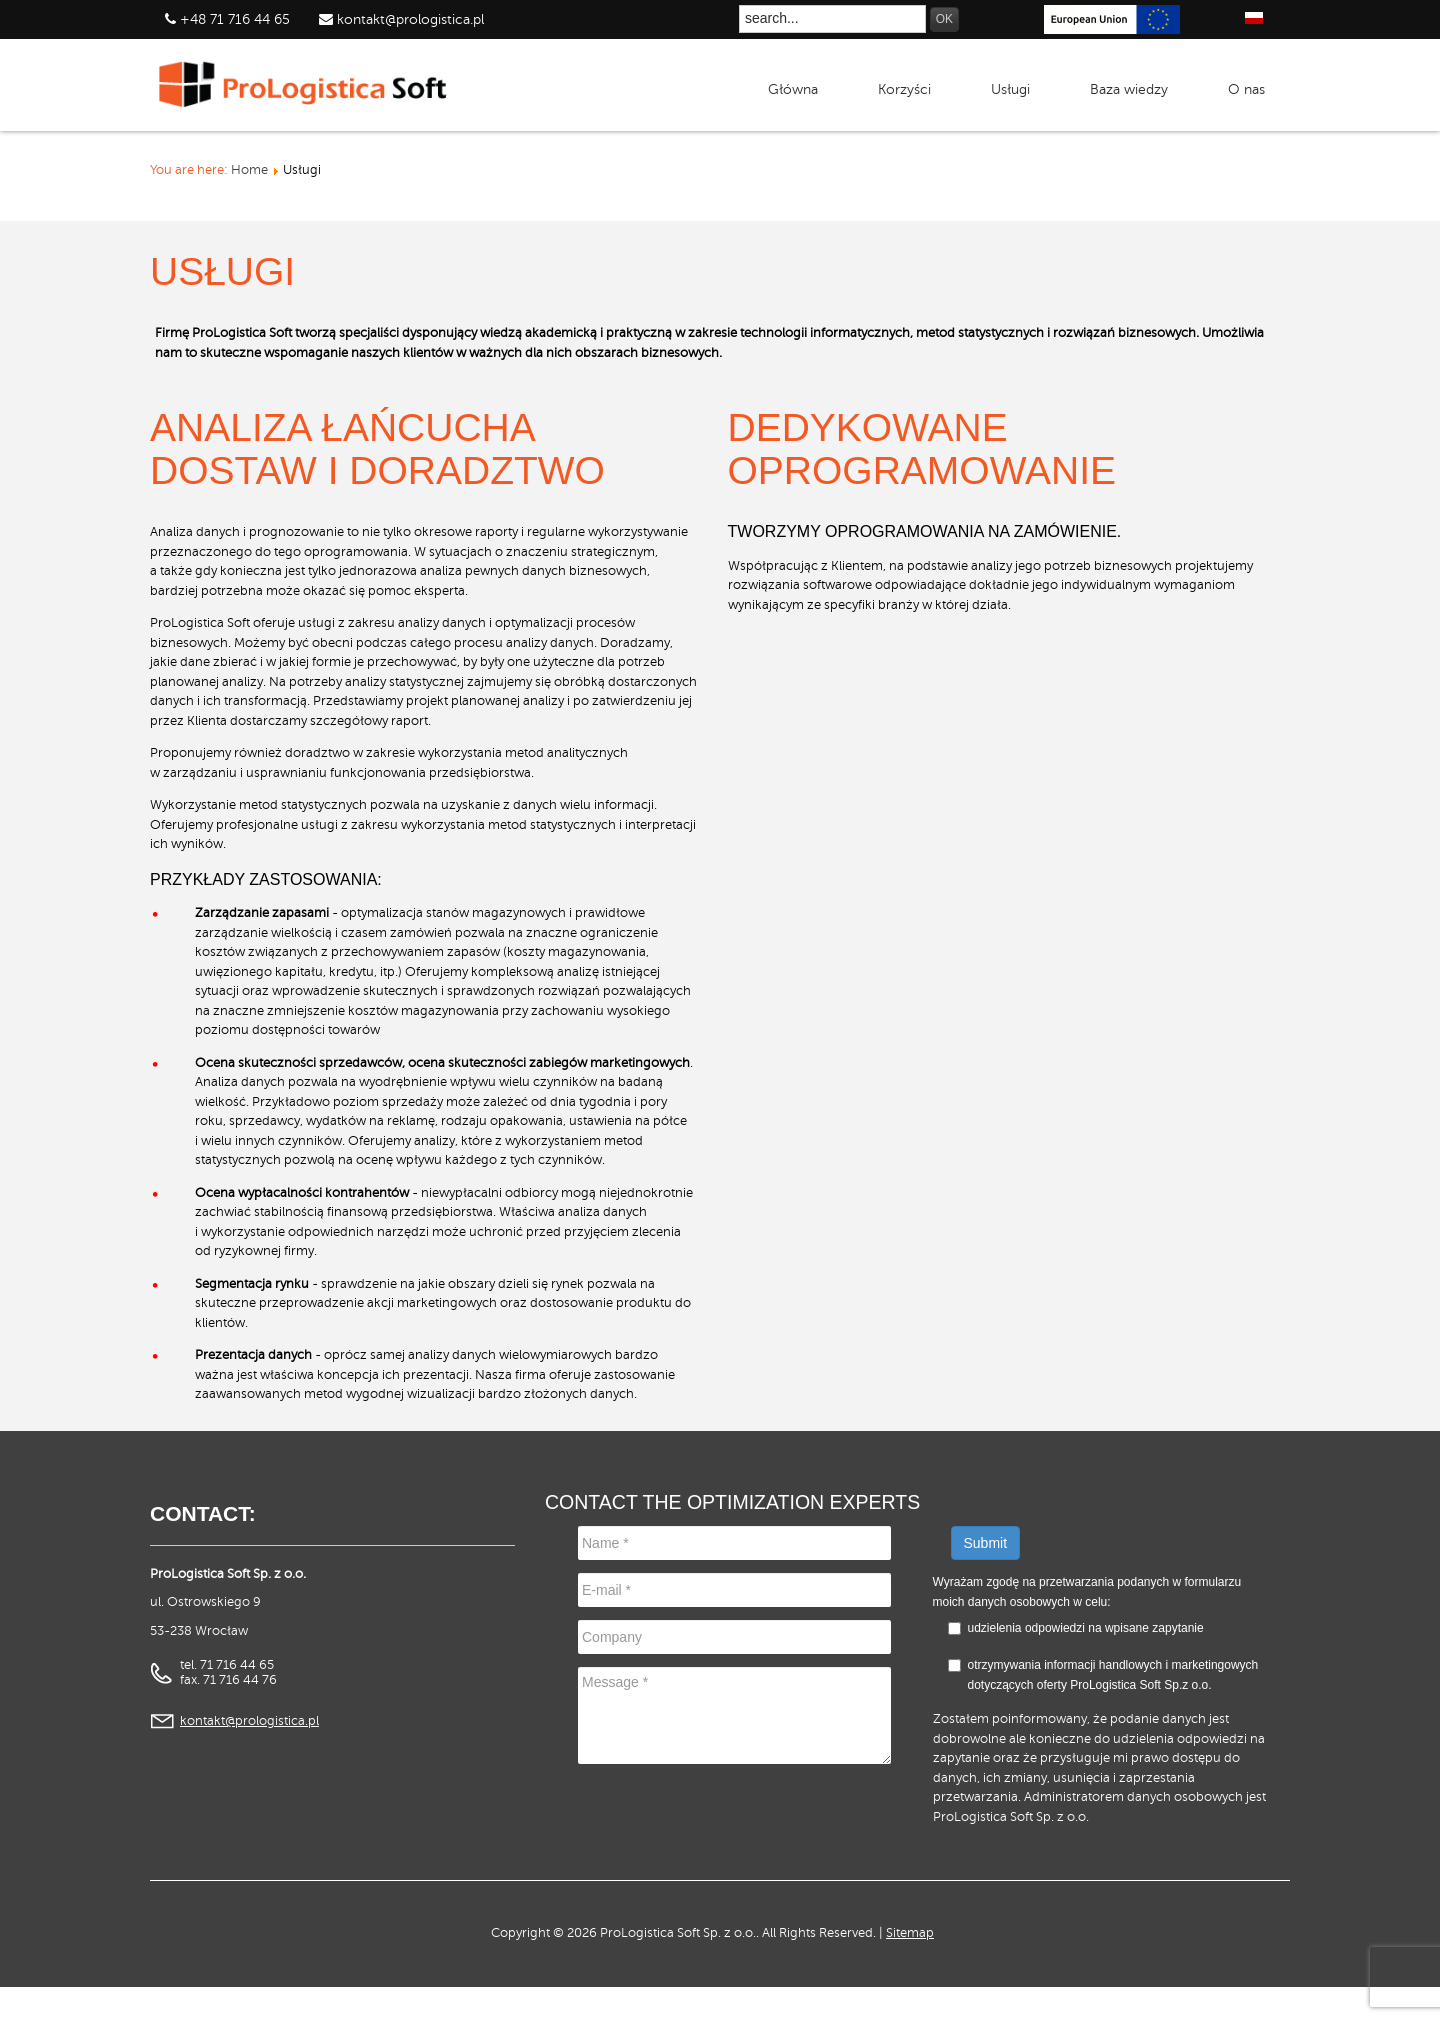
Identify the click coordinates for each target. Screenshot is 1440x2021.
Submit (986, 1543)
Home (249, 170)
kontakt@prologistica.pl (408, 19)
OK (944, 19)
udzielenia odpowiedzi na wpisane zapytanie (1086, 1628)
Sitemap (910, 1933)
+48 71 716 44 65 (235, 19)
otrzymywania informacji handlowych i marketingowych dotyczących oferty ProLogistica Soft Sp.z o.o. (1103, 1675)
